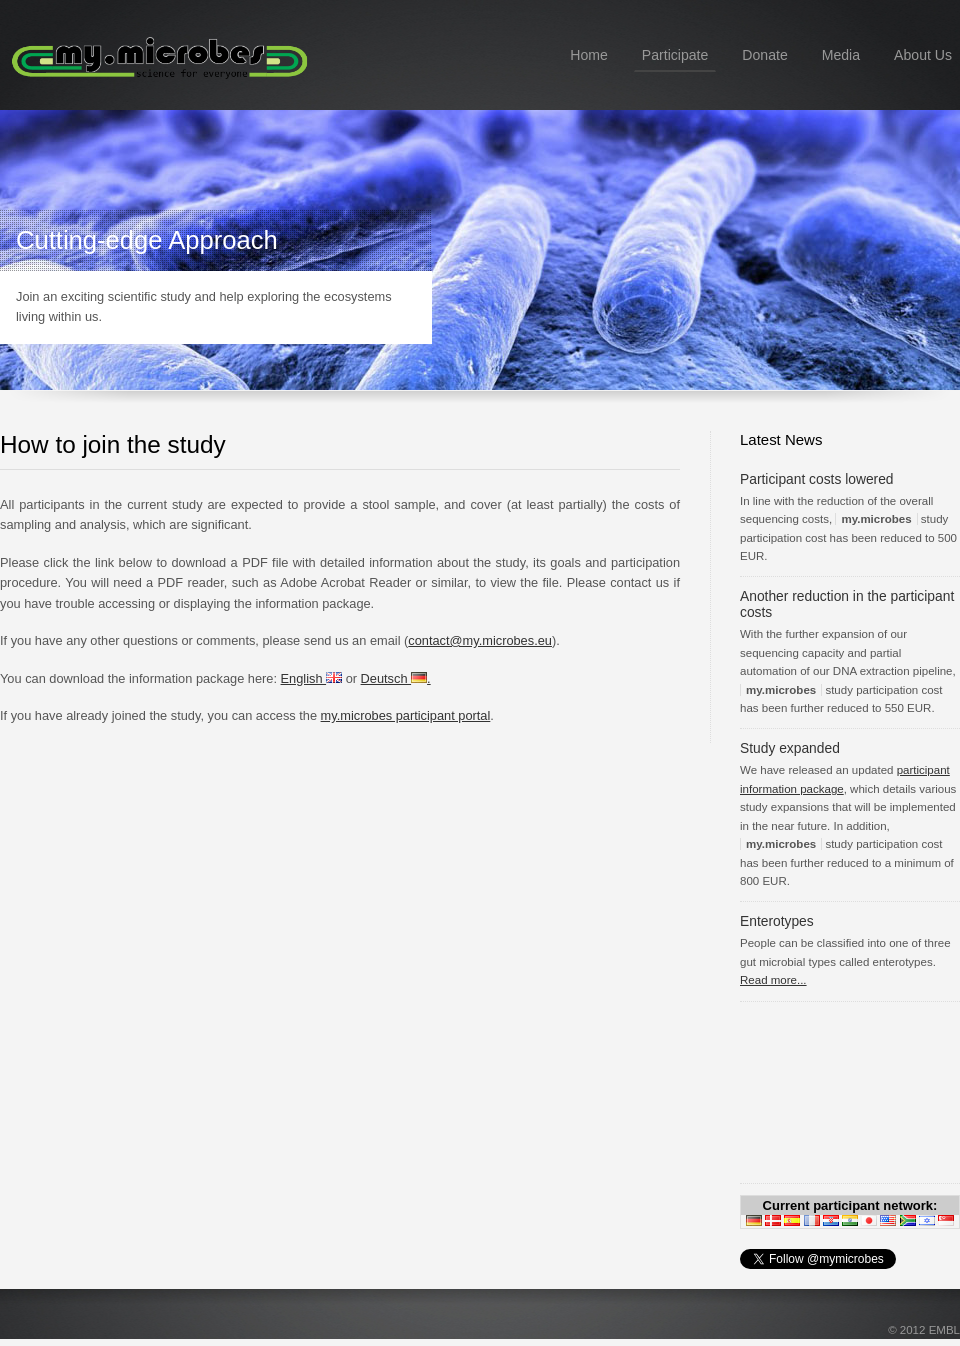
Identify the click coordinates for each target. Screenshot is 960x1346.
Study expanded (790, 748)
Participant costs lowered (817, 479)
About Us (923, 55)
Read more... (773, 980)
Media (841, 55)
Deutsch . (396, 678)
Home (589, 55)
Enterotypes (777, 921)
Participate (675, 55)
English (312, 678)
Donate (764, 55)
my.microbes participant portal (406, 715)
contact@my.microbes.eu (480, 640)
